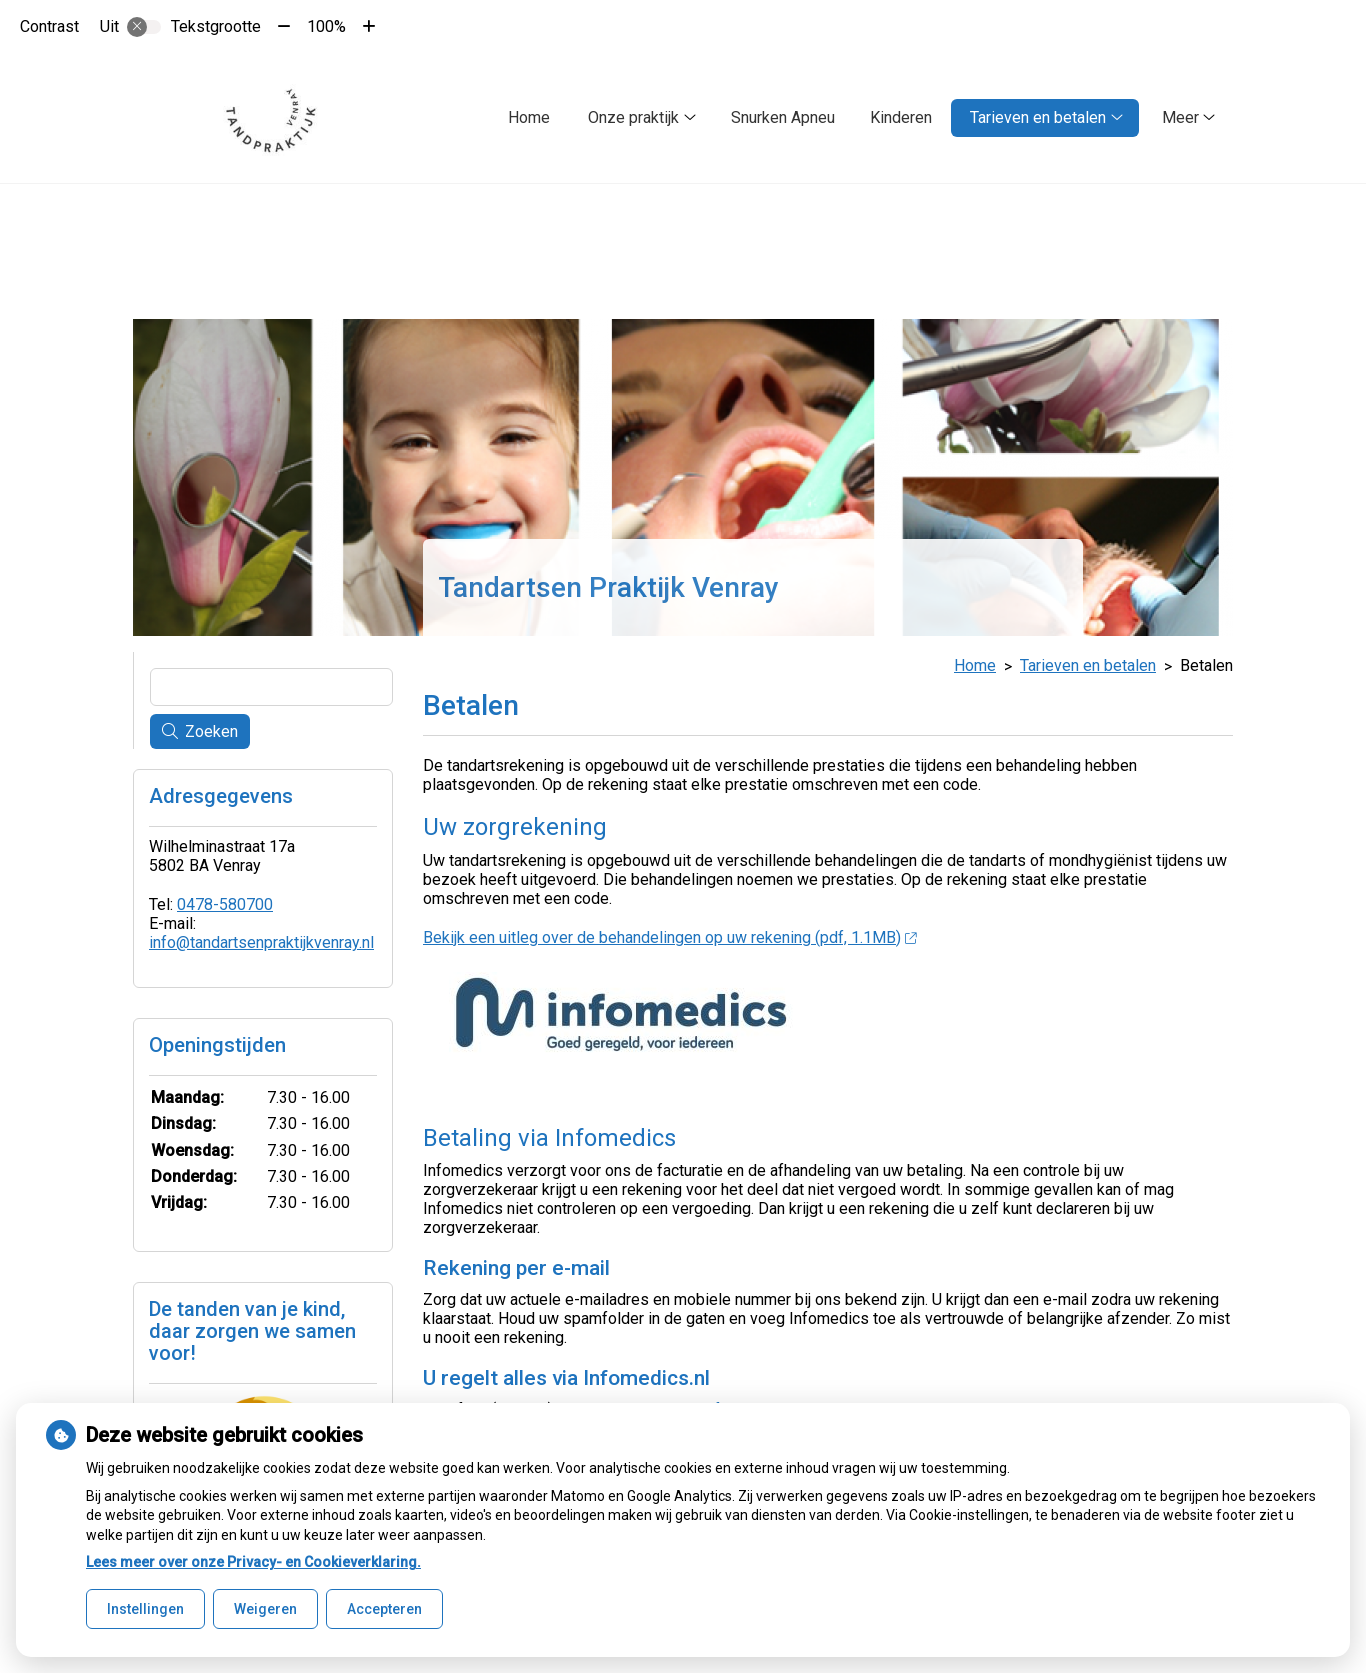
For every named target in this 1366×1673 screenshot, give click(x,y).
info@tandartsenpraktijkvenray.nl (261, 938)
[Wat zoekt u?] (271, 683)
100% (326, 26)
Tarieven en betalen (1038, 117)
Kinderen (901, 117)
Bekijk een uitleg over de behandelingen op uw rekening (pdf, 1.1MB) (669, 932)
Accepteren (384, 1609)
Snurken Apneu (783, 117)
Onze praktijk (633, 117)
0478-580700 (225, 900)
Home (529, 117)
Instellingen (145, 1609)
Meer (1180, 117)
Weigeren (265, 1609)
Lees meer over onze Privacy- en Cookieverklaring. (253, 1562)
